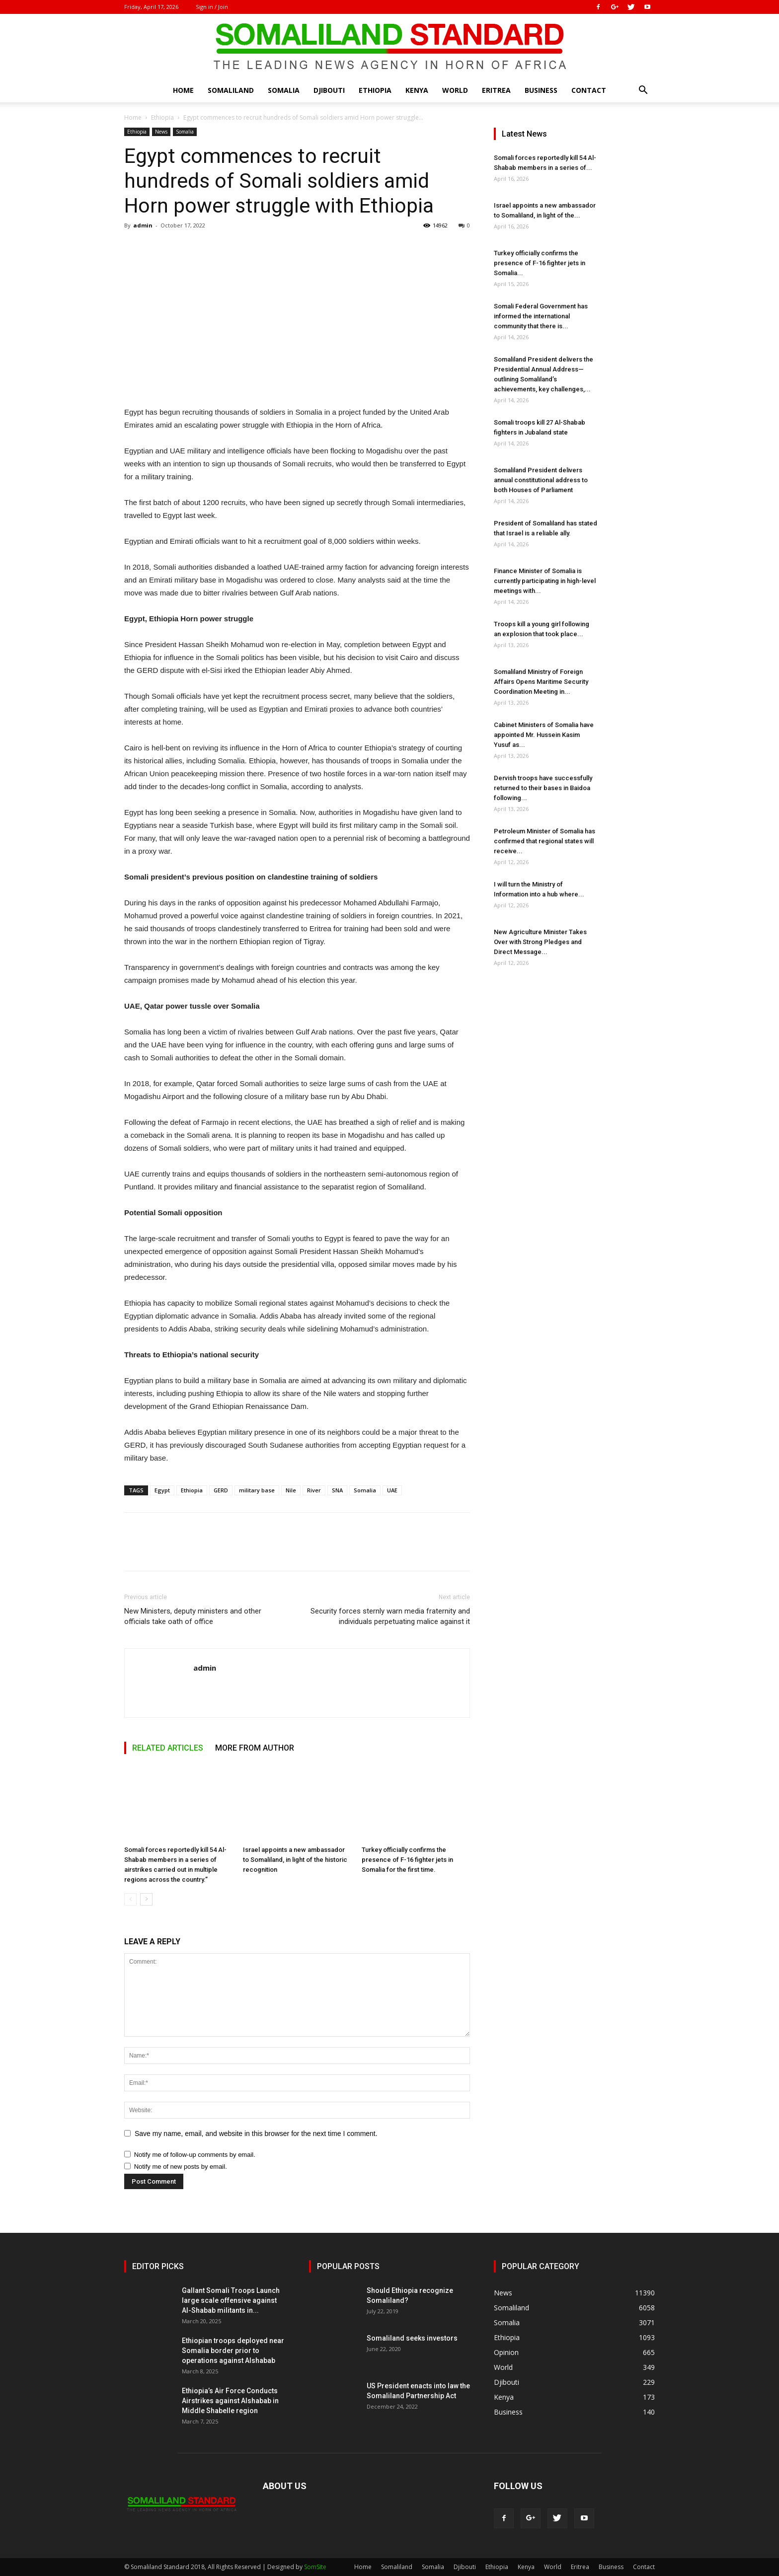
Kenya (416, 90)
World (455, 90)
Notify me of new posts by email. (180, 2166)
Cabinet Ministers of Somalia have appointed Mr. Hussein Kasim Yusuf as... (544, 734)
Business (541, 90)
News (161, 131)
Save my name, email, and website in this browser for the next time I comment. (256, 2133)
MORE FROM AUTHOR (254, 1748)
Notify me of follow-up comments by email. (194, 2154)
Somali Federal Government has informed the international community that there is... (541, 316)
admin (143, 225)
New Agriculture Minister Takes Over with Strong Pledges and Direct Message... (540, 942)
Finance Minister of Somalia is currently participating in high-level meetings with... (545, 580)
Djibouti (329, 90)
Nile (291, 1490)
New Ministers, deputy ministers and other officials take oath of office (192, 1616)
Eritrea (496, 90)
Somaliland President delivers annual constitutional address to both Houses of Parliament (541, 480)
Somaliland (231, 90)
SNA (337, 1490)
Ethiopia (375, 90)
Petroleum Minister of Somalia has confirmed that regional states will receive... (544, 841)
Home (183, 90)
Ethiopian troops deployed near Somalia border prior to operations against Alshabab (233, 2350)
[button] (643, 91)
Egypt (162, 1490)
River (314, 1490)
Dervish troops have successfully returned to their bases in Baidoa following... (543, 788)
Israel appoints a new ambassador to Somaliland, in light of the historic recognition (295, 1859)
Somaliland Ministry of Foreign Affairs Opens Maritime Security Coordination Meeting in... (541, 681)
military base (257, 1490)
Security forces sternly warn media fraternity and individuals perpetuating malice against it (390, 1616)
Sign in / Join (212, 6)
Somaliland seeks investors (412, 2338)
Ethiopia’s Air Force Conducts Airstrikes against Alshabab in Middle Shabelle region (230, 2401)
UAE (392, 1490)
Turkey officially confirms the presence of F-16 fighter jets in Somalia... (539, 263)
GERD (221, 1490)
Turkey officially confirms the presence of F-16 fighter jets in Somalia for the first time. (407, 1859)
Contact (588, 90)
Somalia (284, 90)
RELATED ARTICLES (167, 1748)
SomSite (315, 2567)
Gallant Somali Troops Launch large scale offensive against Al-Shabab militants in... (231, 2300)
